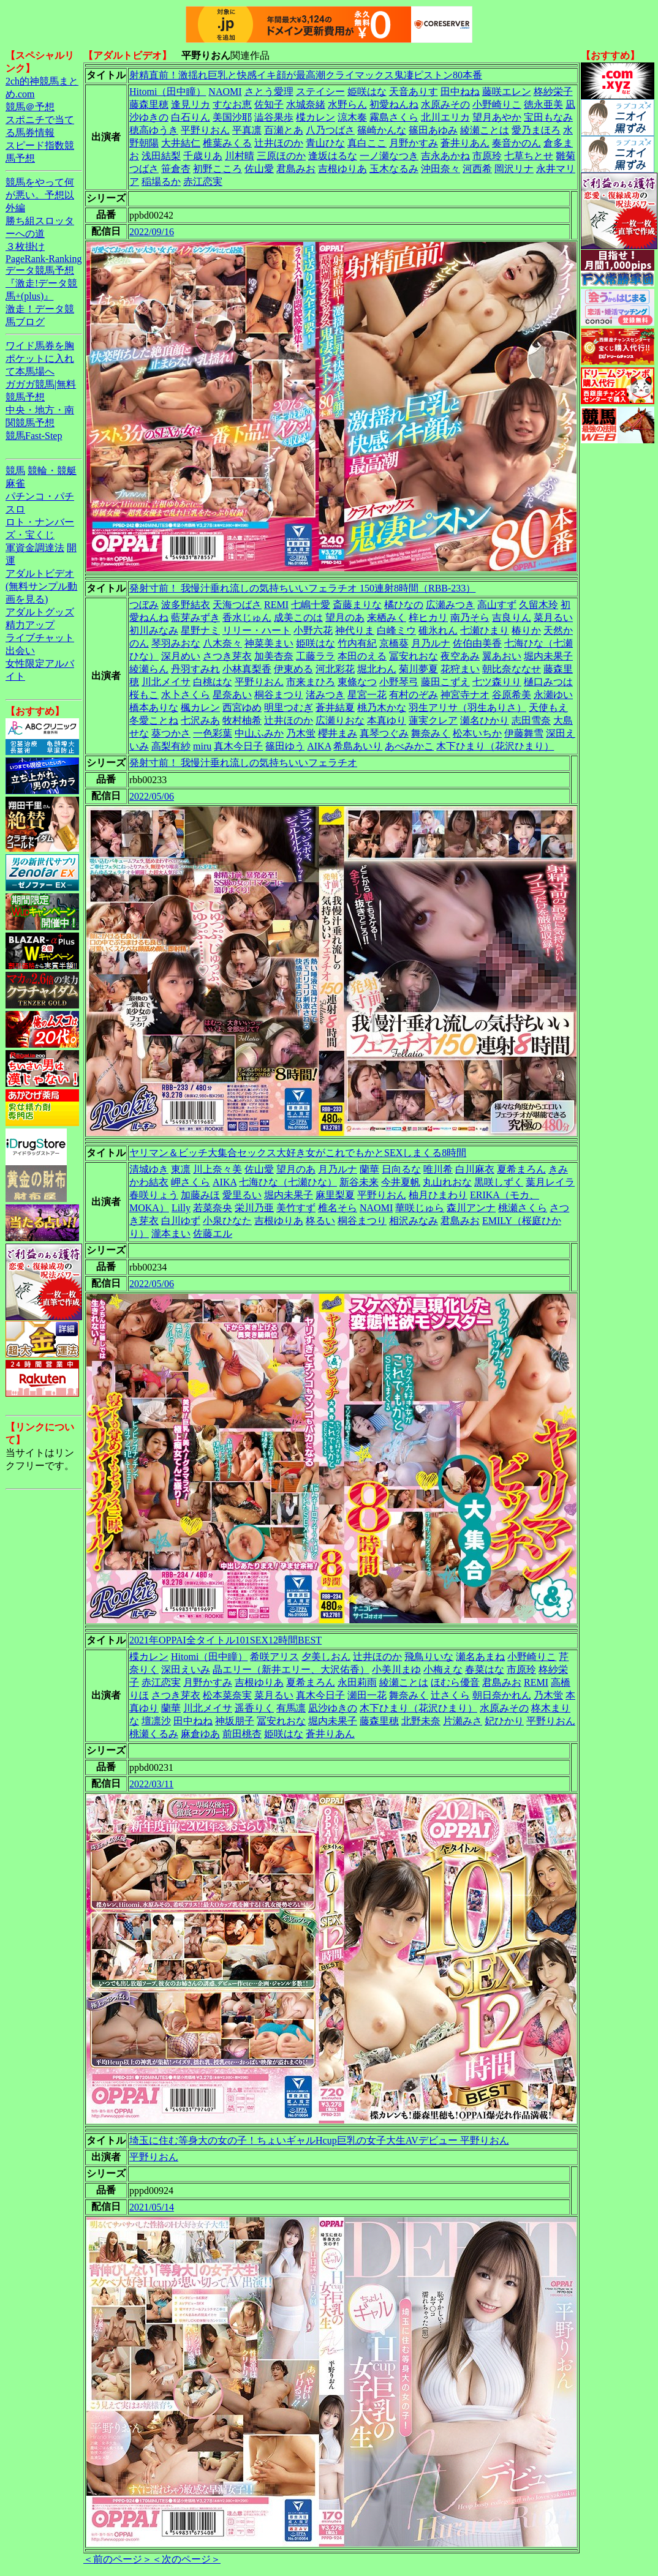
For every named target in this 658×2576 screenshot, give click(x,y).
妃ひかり (504, 1721)
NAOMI (224, 91)
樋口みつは (548, 682)
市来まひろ (310, 682)
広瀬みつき (450, 604)
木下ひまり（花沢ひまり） (495, 746)
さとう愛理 (268, 91)
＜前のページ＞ (117, 2559)
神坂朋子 (234, 1721)
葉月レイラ (550, 1182)
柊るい (320, 1220)
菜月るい (553, 617)
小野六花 (313, 630)
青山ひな (325, 143)
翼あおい (501, 656)
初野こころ (217, 168)
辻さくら (450, 1695)
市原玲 (487, 156)
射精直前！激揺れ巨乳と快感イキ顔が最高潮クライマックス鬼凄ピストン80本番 (305, 75)
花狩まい (460, 669)
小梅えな (443, 1669)
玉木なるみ (393, 168)
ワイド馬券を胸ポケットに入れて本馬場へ (40, 358)
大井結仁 (180, 143)
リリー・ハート (256, 630)
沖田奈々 (440, 168)
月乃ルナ (430, 643)
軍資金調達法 (35, 548)
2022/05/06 (151, 796)
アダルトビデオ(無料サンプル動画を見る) (41, 586)
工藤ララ (315, 656)
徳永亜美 (543, 104)
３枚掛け (25, 246)
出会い (20, 650)
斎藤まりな (357, 604)
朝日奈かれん (501, 1695)
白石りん (190, 117)
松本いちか (477, 733)
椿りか (526, 630)
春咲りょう (153, 1195)
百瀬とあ (283, 130)
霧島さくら (393, 117)
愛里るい (242, 1195)
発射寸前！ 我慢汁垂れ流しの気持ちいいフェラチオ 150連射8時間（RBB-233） (302, 588)
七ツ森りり (496, 682)
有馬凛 (291, 1708)
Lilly (181, 1208)
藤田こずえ (445, 682)
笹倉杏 (176, 168)
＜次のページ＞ (186, 2559)
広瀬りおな (340, 720)
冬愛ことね (153, 720)
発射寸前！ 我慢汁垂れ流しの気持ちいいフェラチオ (243, 762)
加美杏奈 (273, 656)
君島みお (296, 168)
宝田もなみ (548, 117)
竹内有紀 (357, 643)
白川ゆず (180, 1220)
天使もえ (548, 707)
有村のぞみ (413, 694)
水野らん (347, 104)
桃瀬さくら (522, 1208)
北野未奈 (421, 1721)
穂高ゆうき (153, 130)
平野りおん (205, 130)
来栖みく (386, 617)
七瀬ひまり (484, 630)
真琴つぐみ (384, 733)
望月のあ (345, 617)
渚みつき (325, 694)
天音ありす (413, 91)
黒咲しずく (498, 1182)
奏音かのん (516, 143)
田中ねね (460, 91)
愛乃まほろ (536, 130)
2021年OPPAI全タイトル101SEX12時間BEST (225, 1640)
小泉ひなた (227, 1220)
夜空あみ (460, 656)
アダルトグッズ (40, 612)
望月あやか (496, 117)
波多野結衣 (185, 604)
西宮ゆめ (242, 707)
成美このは (298, 617)
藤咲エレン (506, 91)
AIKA (319, 746)
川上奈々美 (217, 1169)
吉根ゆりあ (342, 168)
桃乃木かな (381, 707)
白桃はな (212, 682)
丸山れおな (447, 1182)
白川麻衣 (474, 1169)
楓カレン (200, 707)
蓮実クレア (433, 720)
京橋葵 (394, 643)
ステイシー (320, 91)
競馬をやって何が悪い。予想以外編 (40, 195)
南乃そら (470, 617)
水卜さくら (185, 694)
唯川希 (438, 1169)
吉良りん (511, 617)
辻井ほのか (278, 143)
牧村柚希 (242, 720)
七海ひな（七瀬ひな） (288, 1182)
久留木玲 (538, 604)
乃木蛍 (301, 733)
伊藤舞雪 (523, 733)
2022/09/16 (151, 232)
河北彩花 (335, 669)
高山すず (496, 604)
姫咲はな (367, 91)
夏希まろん (521, 1169)
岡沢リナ (514, 168)
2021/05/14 (151, 2207)
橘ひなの (403, 604)
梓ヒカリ (428, 617)
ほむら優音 (455, 1682)
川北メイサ (166, 682)
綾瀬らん (148, 669)
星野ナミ (200, 630)
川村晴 (239, 156)
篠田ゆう (284, 746)
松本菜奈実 (227, 1695)
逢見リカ (190, 104)
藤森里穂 (148, 104)
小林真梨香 (246, 669)
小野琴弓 (398, 682)
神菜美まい (268, 643)
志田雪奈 (531, 720)
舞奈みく (430, 733)
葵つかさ (171, 733)
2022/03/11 (151, 1784)
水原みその (445, 104)
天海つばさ (237, 604)
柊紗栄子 (553, 91)
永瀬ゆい (553, 694)
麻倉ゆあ (200, 1734)
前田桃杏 (242, 1734)
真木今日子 (238, 746)
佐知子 (269, 104)
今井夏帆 (400, 1182)
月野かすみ (413, 143)
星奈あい (232, 694)
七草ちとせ (528, 156)
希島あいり (357, 746)
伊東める (293, 669)
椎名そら (337, 1208)
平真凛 (247, 130)
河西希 (477, 168)
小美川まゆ (396, 1669)
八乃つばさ (330, 130)
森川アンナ (471, 1208)
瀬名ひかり (484, 720)
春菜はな (484, 1669)
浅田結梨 (161, 156)
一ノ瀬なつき (389, 156)
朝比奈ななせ (511, 669)
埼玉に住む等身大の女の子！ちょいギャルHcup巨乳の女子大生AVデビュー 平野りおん (319, 2140)
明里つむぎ (288, 707)
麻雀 (15, 483)
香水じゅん (246, 617)
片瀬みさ (462, 1721)
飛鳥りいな (428, 1656)
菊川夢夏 (418, 669)
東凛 (181, 1169)
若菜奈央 (212, 1208)
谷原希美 (511, 694)
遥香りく (254, 1708)
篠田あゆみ (433, 130)
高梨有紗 (171, 746)
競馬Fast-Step (34, 435)
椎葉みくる (227, 143)
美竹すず (296, 1208)
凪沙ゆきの (332, 1708)
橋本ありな (153, 707)
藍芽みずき (195, 617)
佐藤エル (212, 1233)
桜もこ (144, 694)
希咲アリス (274, 1656)
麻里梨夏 (335, 1195)
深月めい (180, 656)
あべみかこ (409, 746)
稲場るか (161, 181)
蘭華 (369, 1169)
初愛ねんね (393, 104)
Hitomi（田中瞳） (167, 91)
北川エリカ (445, 117)
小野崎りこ (496, 104)
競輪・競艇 (52, 470)
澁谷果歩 (273, 117)
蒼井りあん (465, 143)
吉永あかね (445, 156)
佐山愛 (259, 168)
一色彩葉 (212, 733)
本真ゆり (386, 720)
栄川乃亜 (254, 1208)
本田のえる (362, 656)
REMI (276, 604)
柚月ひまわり (438, 1195)
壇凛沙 (156, 1721)
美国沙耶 (232, 117)
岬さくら (190, 1182)
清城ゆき (148, 1169)
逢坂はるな (332, 156)
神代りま (354, 630)
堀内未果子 (548, 656)
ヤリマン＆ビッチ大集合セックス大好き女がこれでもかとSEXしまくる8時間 (297, 1152)
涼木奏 (352, 117)
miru (202, 746)
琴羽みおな (175, 643)
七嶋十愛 (310, 604)
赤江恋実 (202, 181)
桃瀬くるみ (153, 1734)
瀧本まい (171, 1233)
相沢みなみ (413, 1220)
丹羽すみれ (195, 669)
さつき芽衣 (227, 656)
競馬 (15, 470)
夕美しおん (325, 1656)
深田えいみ (185, 1669)
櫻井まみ (337, 733)
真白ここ (367, 143)
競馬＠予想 (30, 107)
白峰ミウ (396, 630)
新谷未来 (359, 1182)
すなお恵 (232, 104)
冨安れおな (413, 656)
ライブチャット (40, 638)
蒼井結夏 (335, 707)
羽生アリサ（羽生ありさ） (467, 707)
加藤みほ (200, 1195)
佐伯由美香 (477, 643)
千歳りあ (202, 156)
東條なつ (357, 682)
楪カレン (315, 117)
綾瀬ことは (484, 130)
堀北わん (376, 669)
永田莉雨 (357, 1682)
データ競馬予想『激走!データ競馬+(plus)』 (41, 283)
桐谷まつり (278, 694)
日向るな (401, 1169)
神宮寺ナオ (465, 694)
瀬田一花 (367, 1695)
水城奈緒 (305, 104)
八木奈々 (222, 643)
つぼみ (144, 604)
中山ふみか (259, 733)
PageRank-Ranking (43, 258)
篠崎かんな (381, 130)
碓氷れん (438, 630)
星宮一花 (367, 694)
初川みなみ (153, 630)
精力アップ (30, 625)
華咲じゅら (419, 1208)
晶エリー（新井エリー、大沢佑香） (291, 1669)
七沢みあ (200, 720)
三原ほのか (281, 156)
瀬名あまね (480, 1656)
